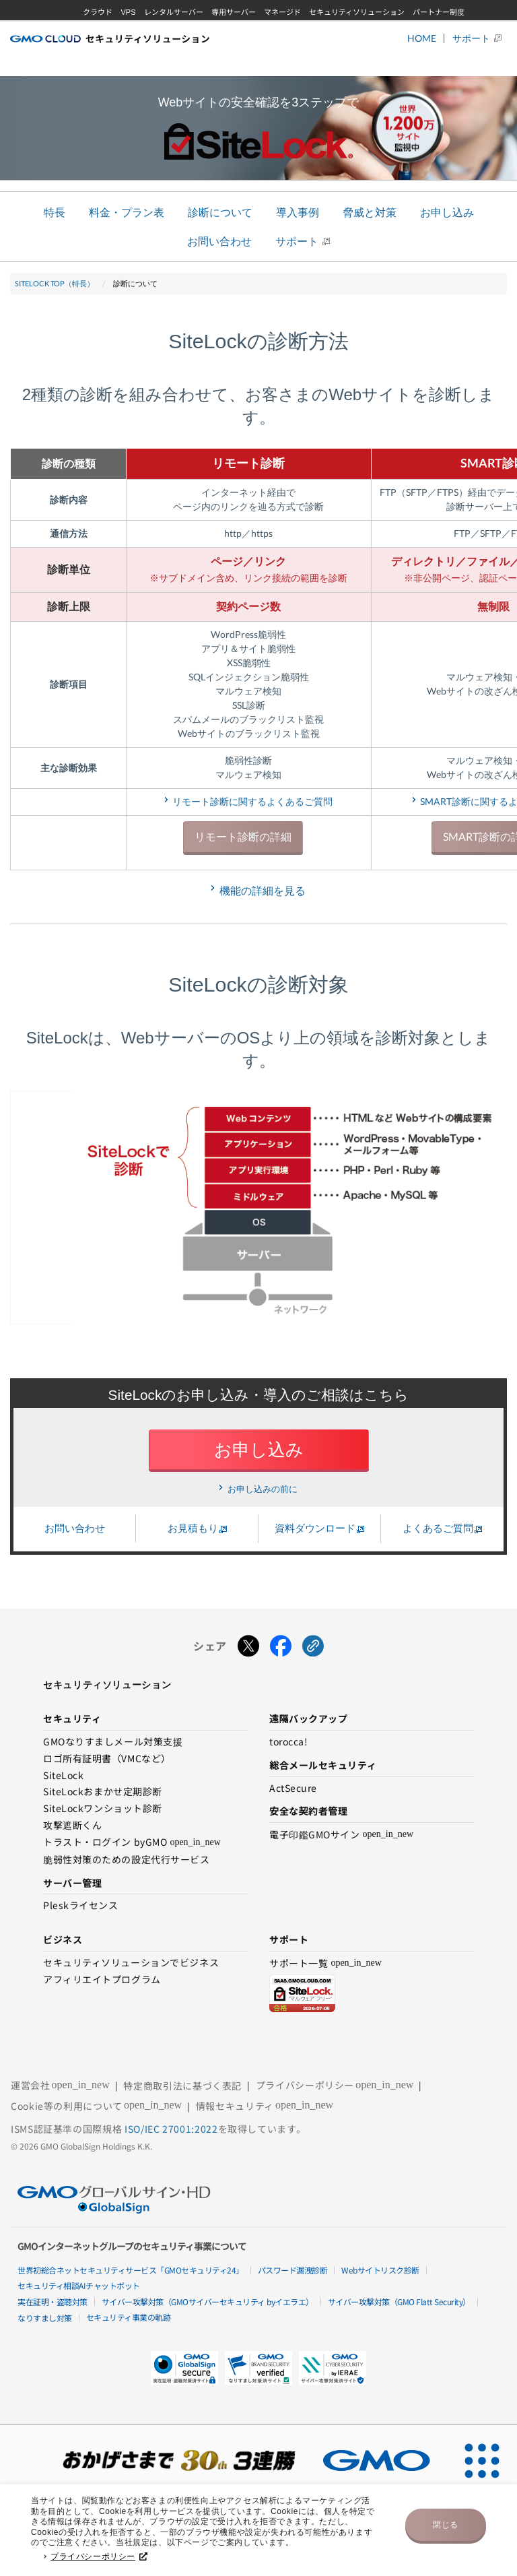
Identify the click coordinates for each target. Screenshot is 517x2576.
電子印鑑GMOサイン (341, 1834)
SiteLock (63, 1776)
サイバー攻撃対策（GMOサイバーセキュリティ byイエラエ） (208, 2301)
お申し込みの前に (263, 1488)
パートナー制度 (438, 12)
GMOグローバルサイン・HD (274, 33)
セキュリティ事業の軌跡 (128, 2317)
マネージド (282, 12)
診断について (220, 211)
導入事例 (297, 211)
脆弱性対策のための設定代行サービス (126, 1860)
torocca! (288, 1742)
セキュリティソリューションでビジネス (131, 1963)
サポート (471, 38)
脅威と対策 (370, 211)
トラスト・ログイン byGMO (132, 1842)
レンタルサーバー (173, 12)
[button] (258, 2368)
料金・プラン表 (126, 211)
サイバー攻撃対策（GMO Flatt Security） (399, 2301)
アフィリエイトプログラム (102, 1980)
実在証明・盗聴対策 (53, 2301)
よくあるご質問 (438, 1528)
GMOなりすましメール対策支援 (112, 1742)
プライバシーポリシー (98, 2560)
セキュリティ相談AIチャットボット (79, 2285)
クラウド (97, 12)
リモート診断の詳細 (243, 836)
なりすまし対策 (45, 2317)
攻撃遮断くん (72, 1826)
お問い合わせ (219, 240)
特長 (54, 211)
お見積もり (193, 1528)
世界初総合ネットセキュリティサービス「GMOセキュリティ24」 (131, 2270)
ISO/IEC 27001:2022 (171, 2128)
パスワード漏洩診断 (293, 2270)
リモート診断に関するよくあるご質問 (252, 801)
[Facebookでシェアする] (280, 1646)
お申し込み (447, 211)
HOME (421, 38)
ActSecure (293, 1788)
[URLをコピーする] (313, 1646)
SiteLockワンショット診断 (102, 1809)
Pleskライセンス (80, 1906)
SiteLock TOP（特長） (54, 283)
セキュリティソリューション (357, 12)
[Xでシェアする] (248, 1646)
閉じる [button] (445, 2529)
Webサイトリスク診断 (380, 2270)
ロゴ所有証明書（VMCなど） (107, 1759)
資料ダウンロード (315, 1528)
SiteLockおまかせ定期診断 (102, 1792)
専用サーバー (233, 12)
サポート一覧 (325, 1963)
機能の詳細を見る (262, 890)
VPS (127, 12)
